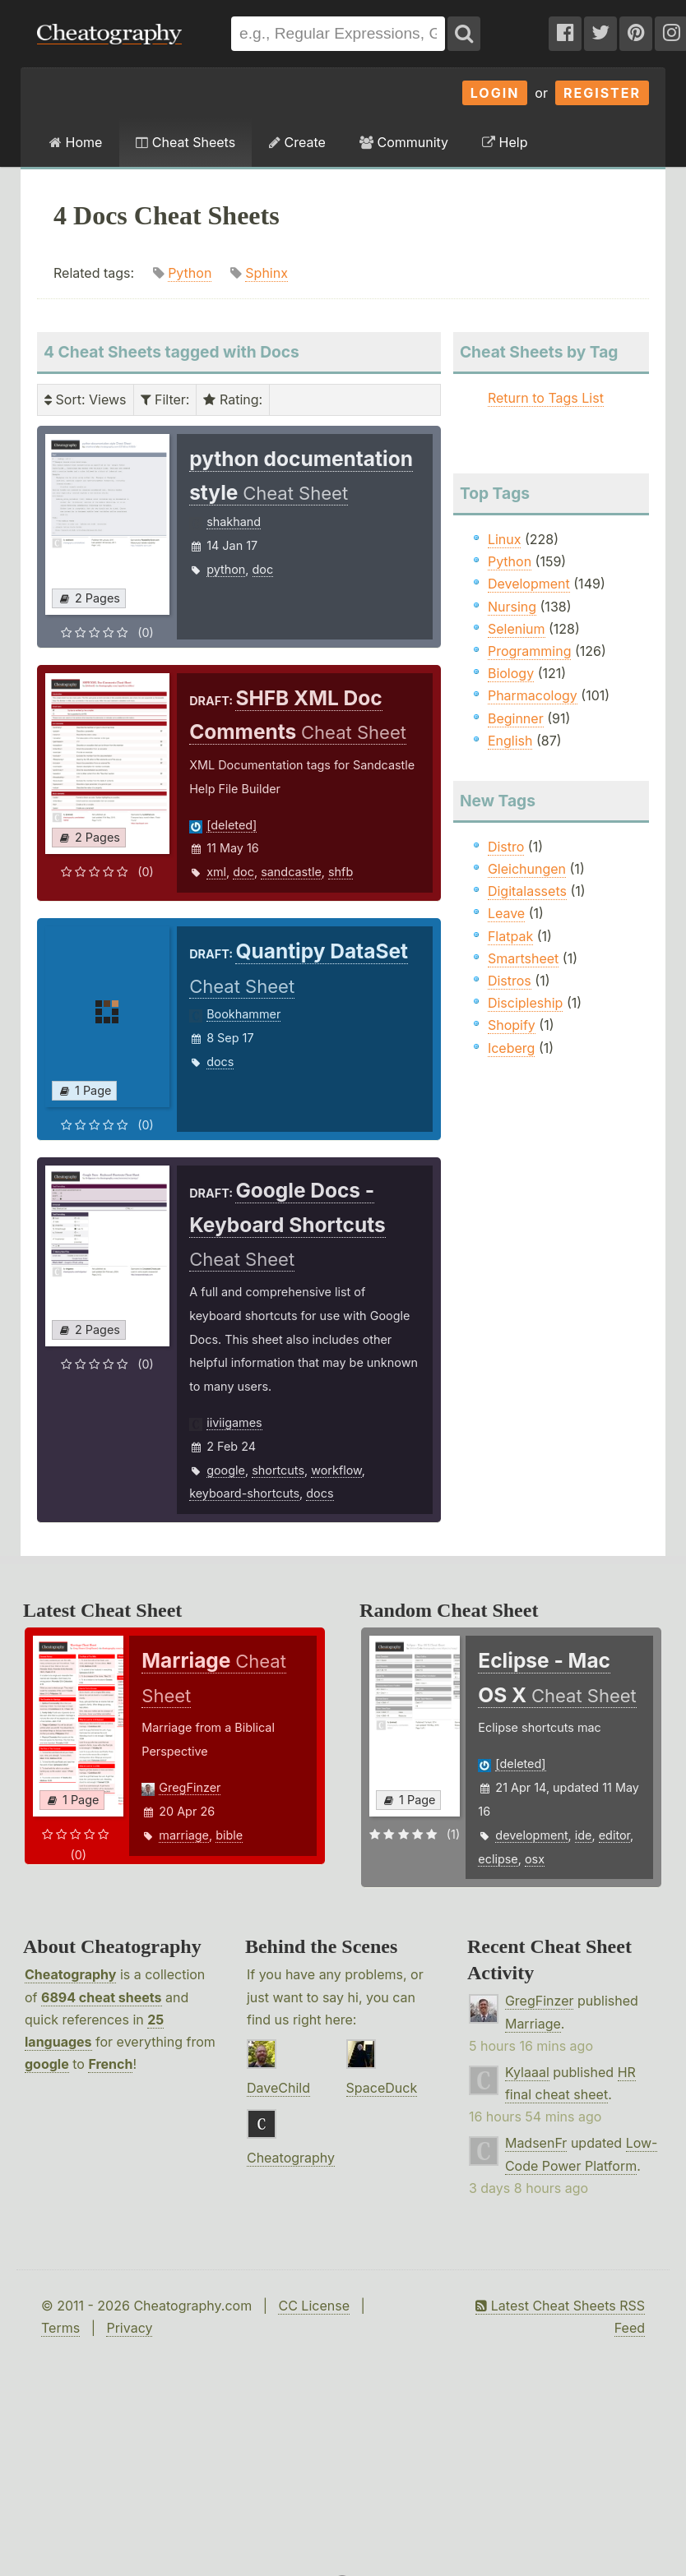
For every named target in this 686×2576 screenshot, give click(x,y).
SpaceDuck (382, 2088)
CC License (314, 2305)
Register (602, 93)
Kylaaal (527, 2072)
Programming (530, 651)
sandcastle (291, 872)
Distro (506, 846)
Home (75, 142)
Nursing (512, 606)
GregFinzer (189, 1787)
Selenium (516, 629)
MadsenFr (536, 2143)
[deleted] (231, 825)
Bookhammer (243, 1014)
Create (297, 142)
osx (535, 1859)
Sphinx (266, 273)
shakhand (233, 522)
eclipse (497, 1859)
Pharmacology (532, 695)
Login (495, 93)
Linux (504, 539)
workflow (336, 1470)
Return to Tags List (546, 398)
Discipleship (525, 1003)
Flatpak (510, 936)
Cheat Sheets (185, 142)
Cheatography (70, 1974)
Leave (506, 913)
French (110, 2064)
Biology (511, 673)
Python (189, 273)
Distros (509, 980)
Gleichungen (527, 869)
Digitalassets (527, 891)
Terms (60, 2328)
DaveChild (278, 2088)
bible (229, 1835)
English (510, 740)
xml (216, 872)
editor (614, 1835)
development (531, 1835)
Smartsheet (523, 958)
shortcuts (278, 1470)
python (225, 569)
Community (403, 142)
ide (583, 1835)
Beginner (516, 718)
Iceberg (511, 1048)
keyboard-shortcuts (244, 1493)
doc (263, 569)
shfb (340, 872)
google (225, 1470)
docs (220, 1062)
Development (529, 583)
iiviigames (234, 1422)
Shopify (511, 1025)
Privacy (129, 2328)
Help (504, 142)
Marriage (533, 2023)
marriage (184, 1835)
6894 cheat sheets (101, 1997)
